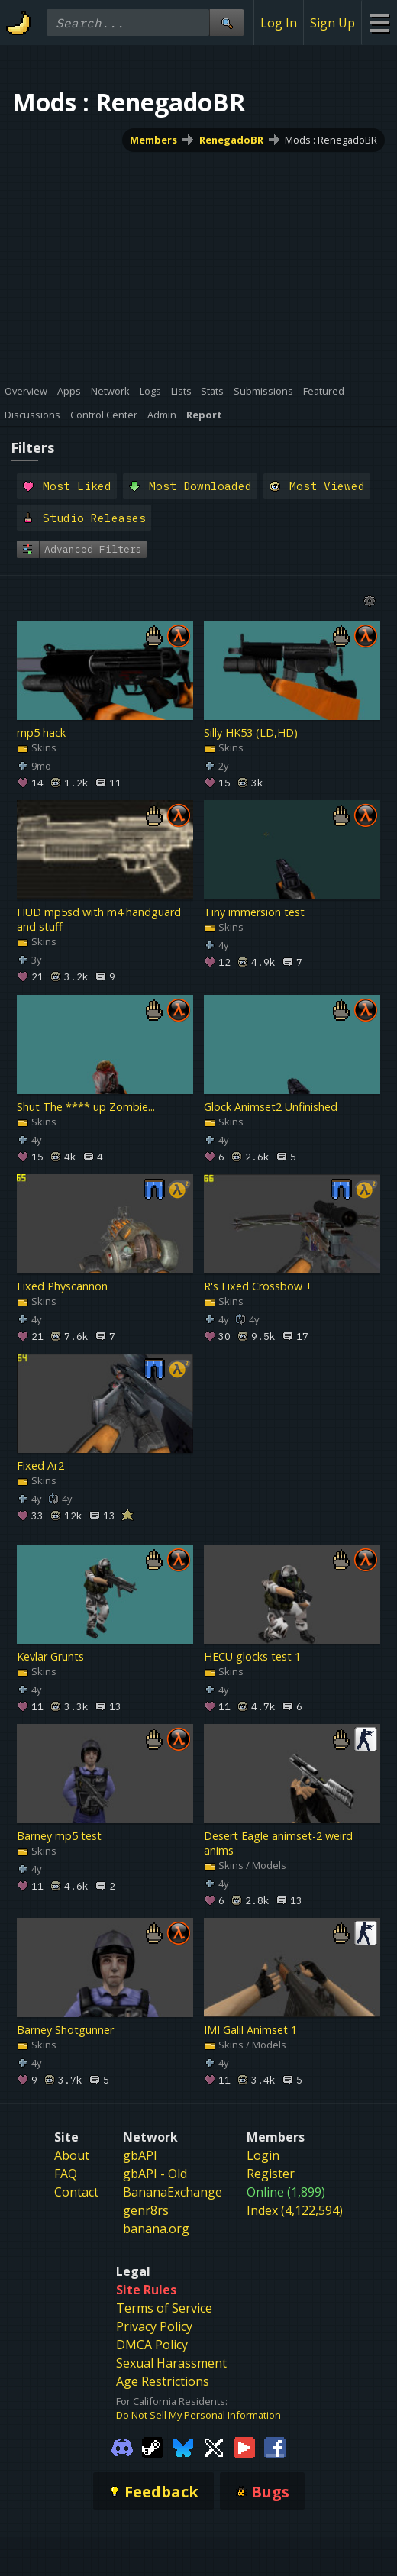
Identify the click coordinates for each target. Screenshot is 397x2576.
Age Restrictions (162, 2381)
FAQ (65, 2173)
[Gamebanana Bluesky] (183, 2446)
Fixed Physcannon (62, 1286)
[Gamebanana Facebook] (275, 2446)
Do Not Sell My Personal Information (198, 2415)
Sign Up (332, 23)
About (71, 2155)
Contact (76, 2192)
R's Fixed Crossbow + (258, 1286)
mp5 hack (41, 732)
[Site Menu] (379, 22)
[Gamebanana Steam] (152, 2446)
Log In (278, 23)
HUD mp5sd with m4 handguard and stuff (99, 920)
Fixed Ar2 (40, 1465)
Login (263, 2155)
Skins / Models (245, 1865)
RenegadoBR (231, 140)
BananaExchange (172, 2192)
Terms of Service (164, 2308)
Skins (36, 747)
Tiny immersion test (254, 912)
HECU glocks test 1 (252, 1656)
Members (153, 140)
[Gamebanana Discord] (122, 2446)
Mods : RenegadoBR (331, 140)
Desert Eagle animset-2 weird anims (278, 1843)
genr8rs (146, 2210)
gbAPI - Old (155, 2173)
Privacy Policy (154, 2326)
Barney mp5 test (59, 1836)
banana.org (156, 2228)
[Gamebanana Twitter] (214, 2446)
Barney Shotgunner (65, 2030)
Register (271, 2173)
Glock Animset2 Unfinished (270, 1106)
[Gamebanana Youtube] (244, 2446)
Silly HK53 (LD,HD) (251, 732)
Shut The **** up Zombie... (86, 1106)
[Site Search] (226, 22)
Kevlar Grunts (50, 1656)
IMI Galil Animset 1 (250, 2030)
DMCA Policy (152, 2344)
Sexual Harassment (171, 2363)
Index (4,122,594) (295, 2210)
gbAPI (140, 2155)
